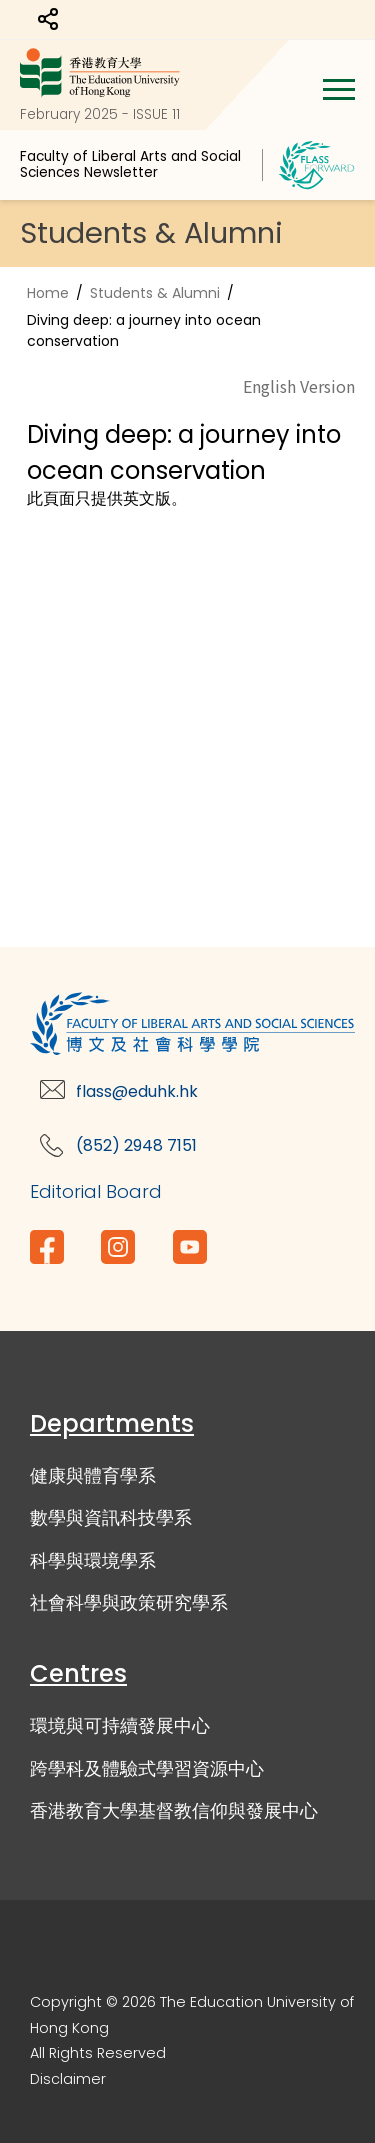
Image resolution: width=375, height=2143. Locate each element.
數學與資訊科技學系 (111, 1518)
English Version (299, 386)
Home (48, 293)
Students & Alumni (155, 293)
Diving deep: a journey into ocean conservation (144, 330)
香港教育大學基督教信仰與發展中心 (174, 1811)
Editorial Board (96, 1191)
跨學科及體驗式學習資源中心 (147, 1769)
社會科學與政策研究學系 (129, 1603)
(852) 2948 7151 (136, 1145)
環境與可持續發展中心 (120, 1726)
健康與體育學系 (93, 1476)
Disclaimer (68, 2079)
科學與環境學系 (93, 1561)
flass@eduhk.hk (137, 1091)
